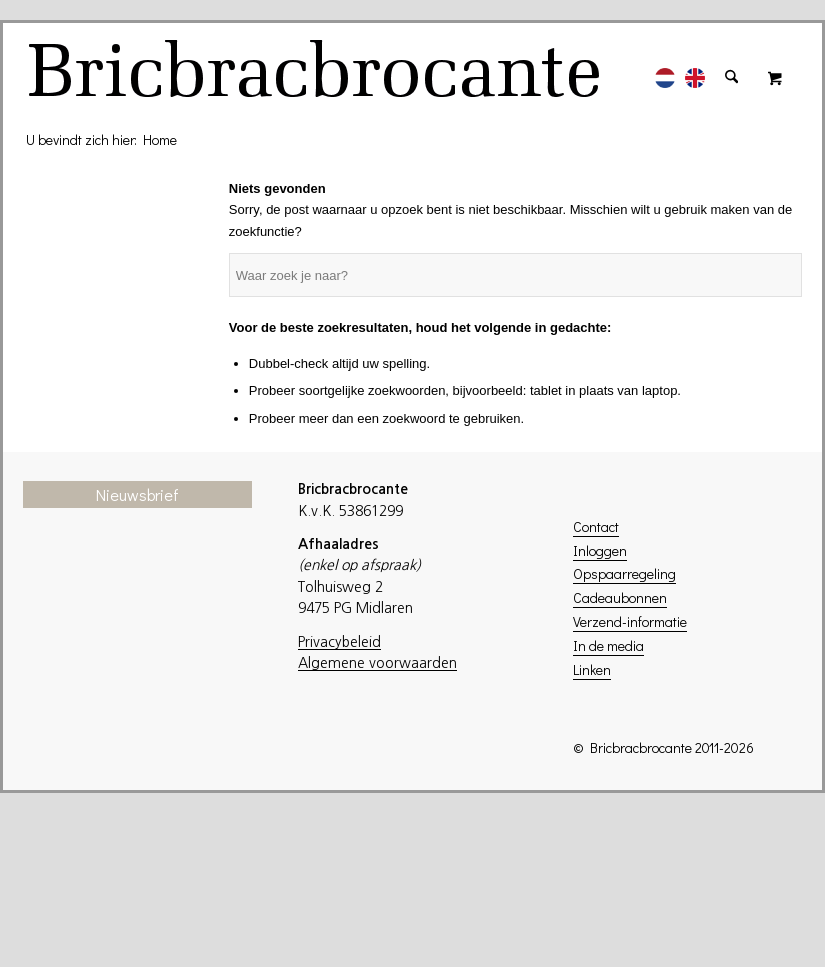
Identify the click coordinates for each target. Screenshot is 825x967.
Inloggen (600, 550)
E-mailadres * (101, 648)
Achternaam (96, 775)
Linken (592, 669)
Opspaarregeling (624, 573)
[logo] (317, 77)
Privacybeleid (339, 642)
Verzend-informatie (630, 621)
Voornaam (90, 712)
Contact (596, 526)
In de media (608, 645)
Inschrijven (148, 855)
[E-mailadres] (148, 679)
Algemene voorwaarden (377, 663)
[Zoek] (731, 67)
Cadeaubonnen (620, 597)
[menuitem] (665, 67)
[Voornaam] (148, 742)
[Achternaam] (148, 805)
